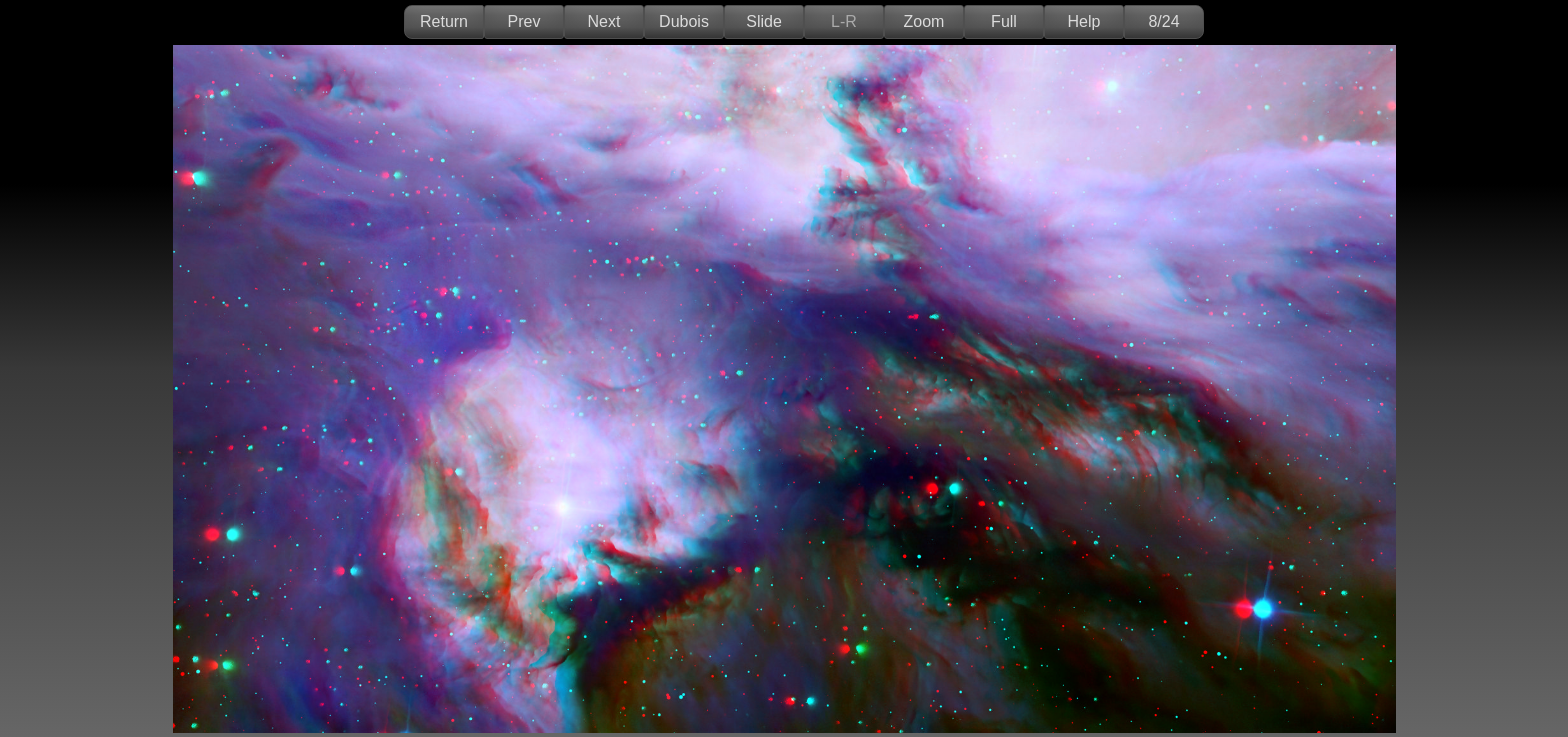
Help (1084, 21)
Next (604, 21)
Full (1004, 21)
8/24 (1163, 21)
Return (444, 21)
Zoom (924, 21)
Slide (764, 21)
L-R (844, 21)
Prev (524, 21)
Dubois (684, 21)
